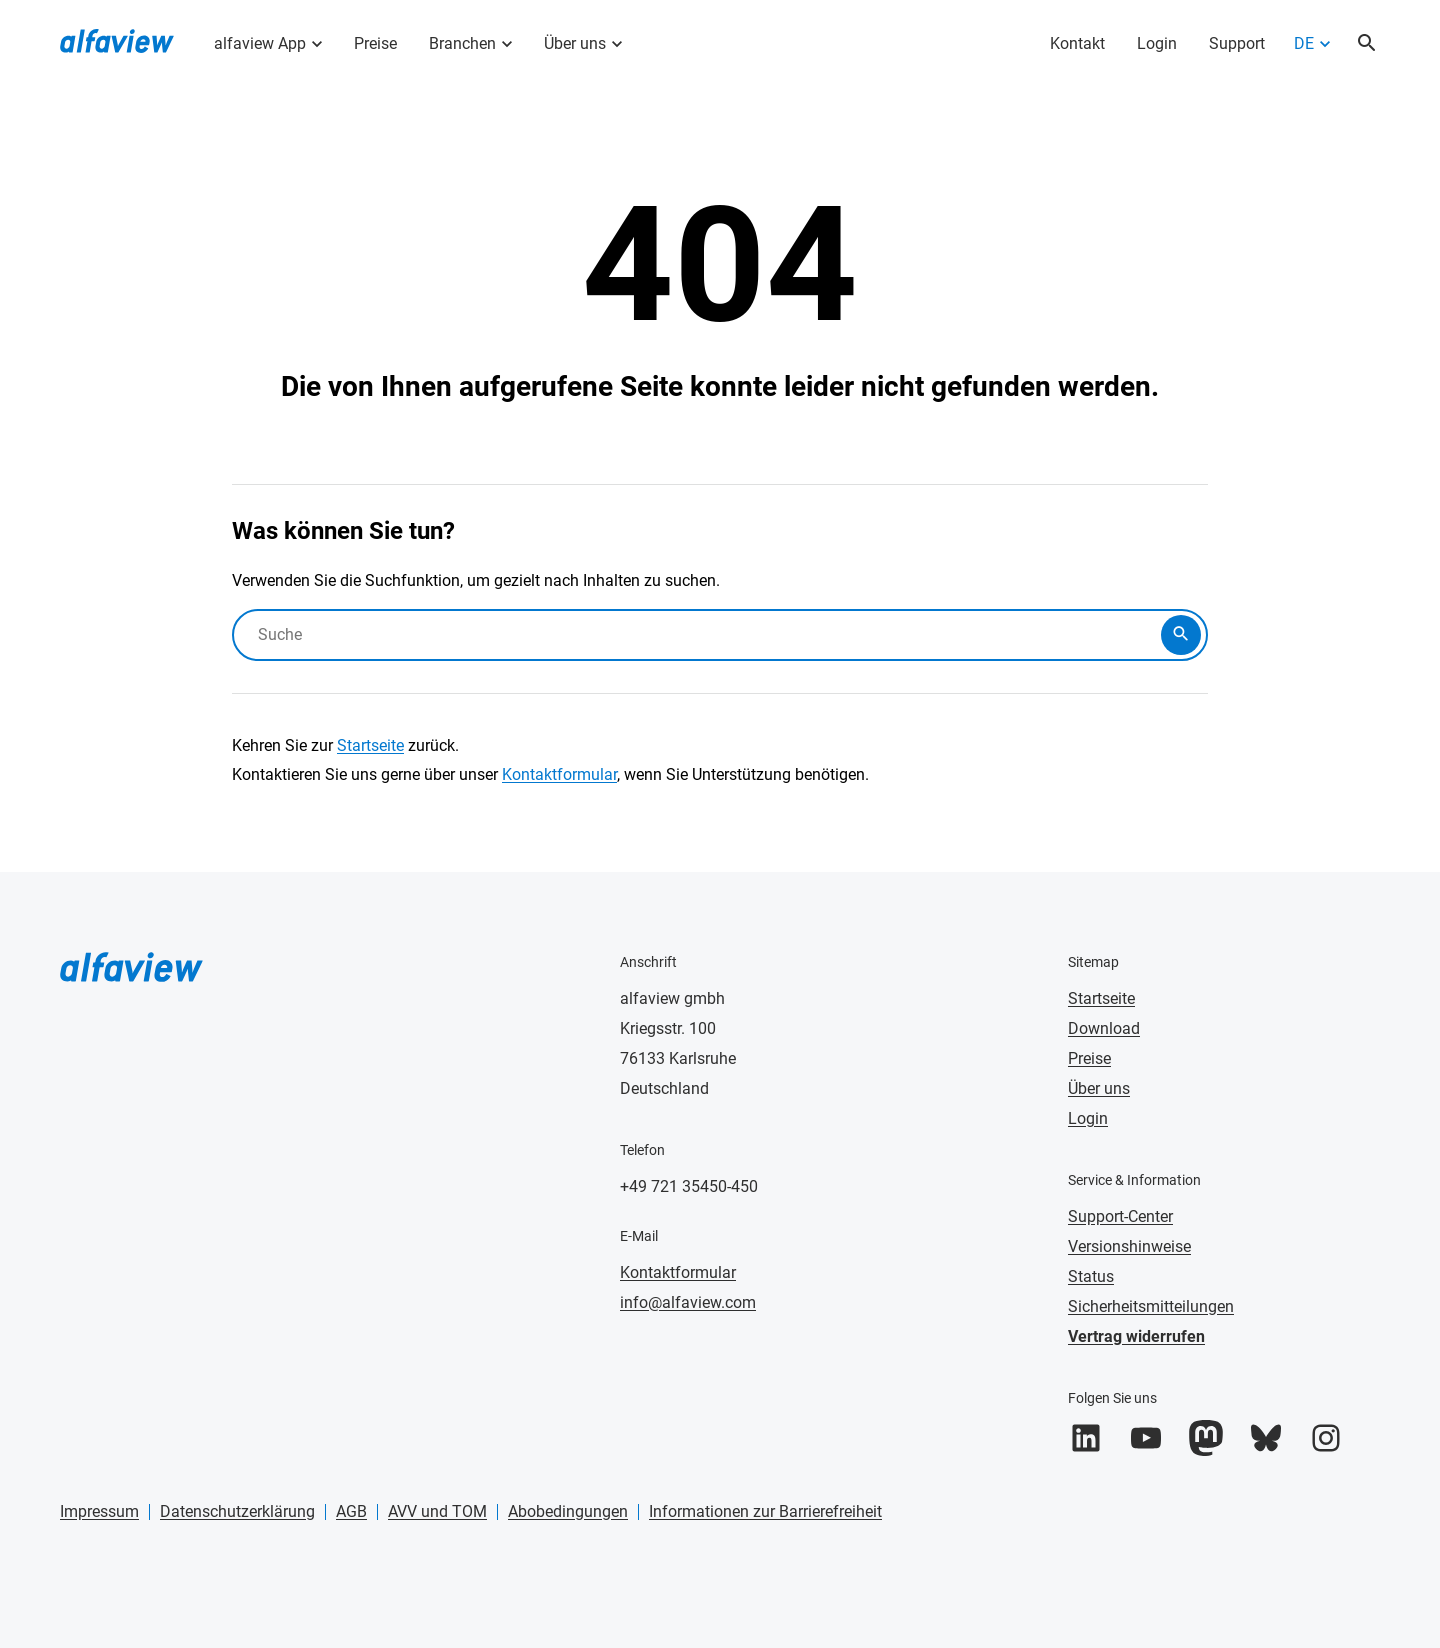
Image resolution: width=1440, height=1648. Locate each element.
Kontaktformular (559, 774)
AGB (351, 1511)
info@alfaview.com (688, 1302)
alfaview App (260, 43)
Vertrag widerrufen (1136, 1336)
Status (1091, 1276)
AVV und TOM (437, 1511)
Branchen (462, 43)
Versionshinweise (1129, 1246)
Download (1104, 1028)
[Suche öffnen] (1367, 44)
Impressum (99, 1511)
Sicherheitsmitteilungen (1151, 1306)
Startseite (370, 745)
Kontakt (1077, 43)
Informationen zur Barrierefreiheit (765, 1511)
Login (1157, 43)
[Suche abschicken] (1181, 635)
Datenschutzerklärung (237, 1511)
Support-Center (1120, 1216)
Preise (375, 43)
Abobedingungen (568, 1511)
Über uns (575, 43)
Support (1237, 43)
